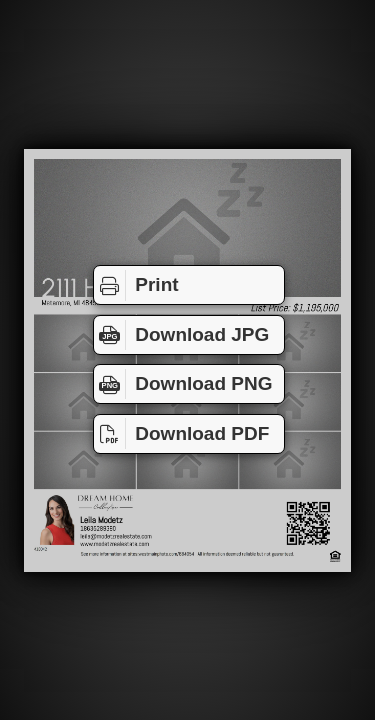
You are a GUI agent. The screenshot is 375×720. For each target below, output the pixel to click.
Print (136, 285)
